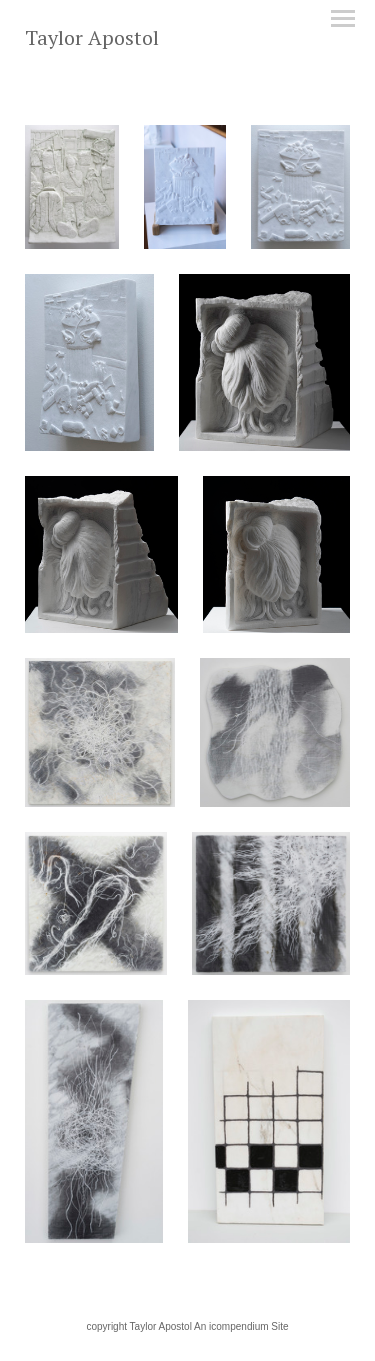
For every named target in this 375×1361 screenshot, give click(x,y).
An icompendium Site (241, 1326)
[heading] (92, 41)
